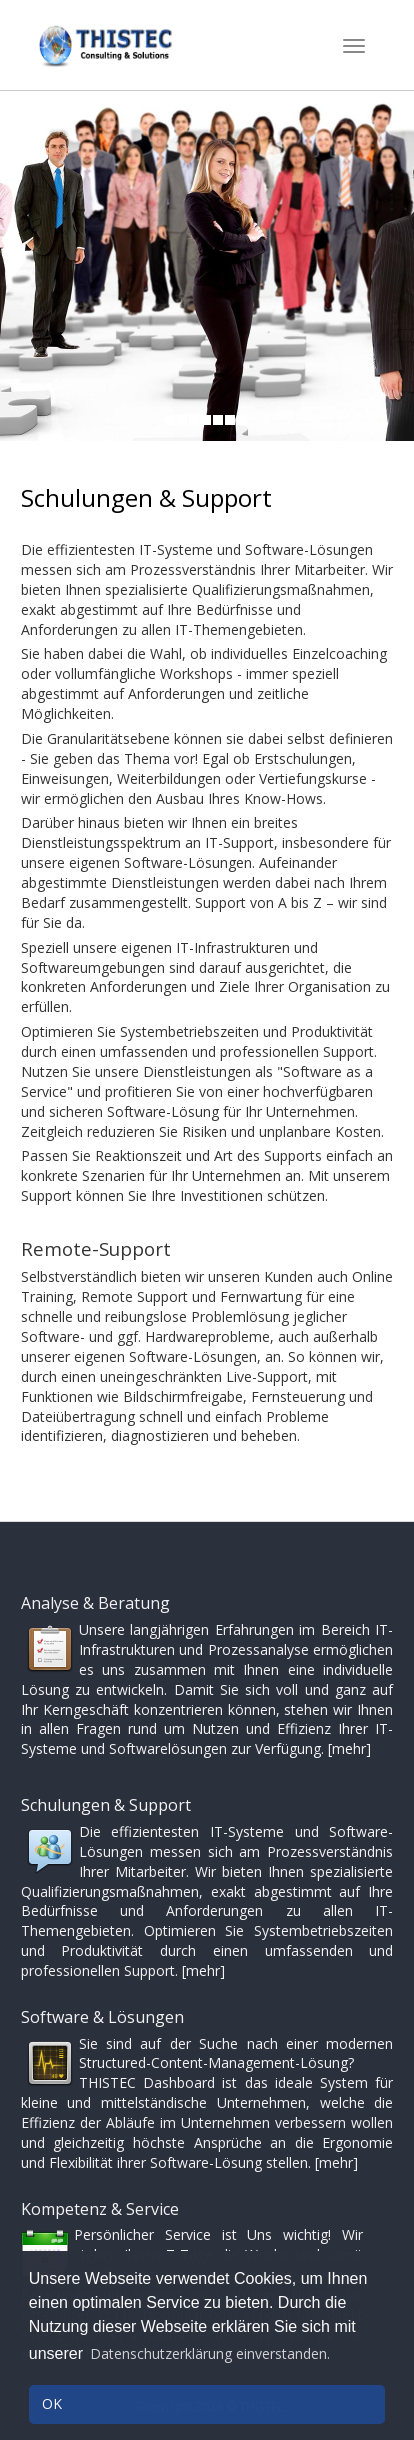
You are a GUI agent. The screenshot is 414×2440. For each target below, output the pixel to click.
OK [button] (52, 2403)
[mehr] (349, 1748)
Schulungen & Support (146, 497)
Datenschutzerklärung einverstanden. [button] (210, 2353)
